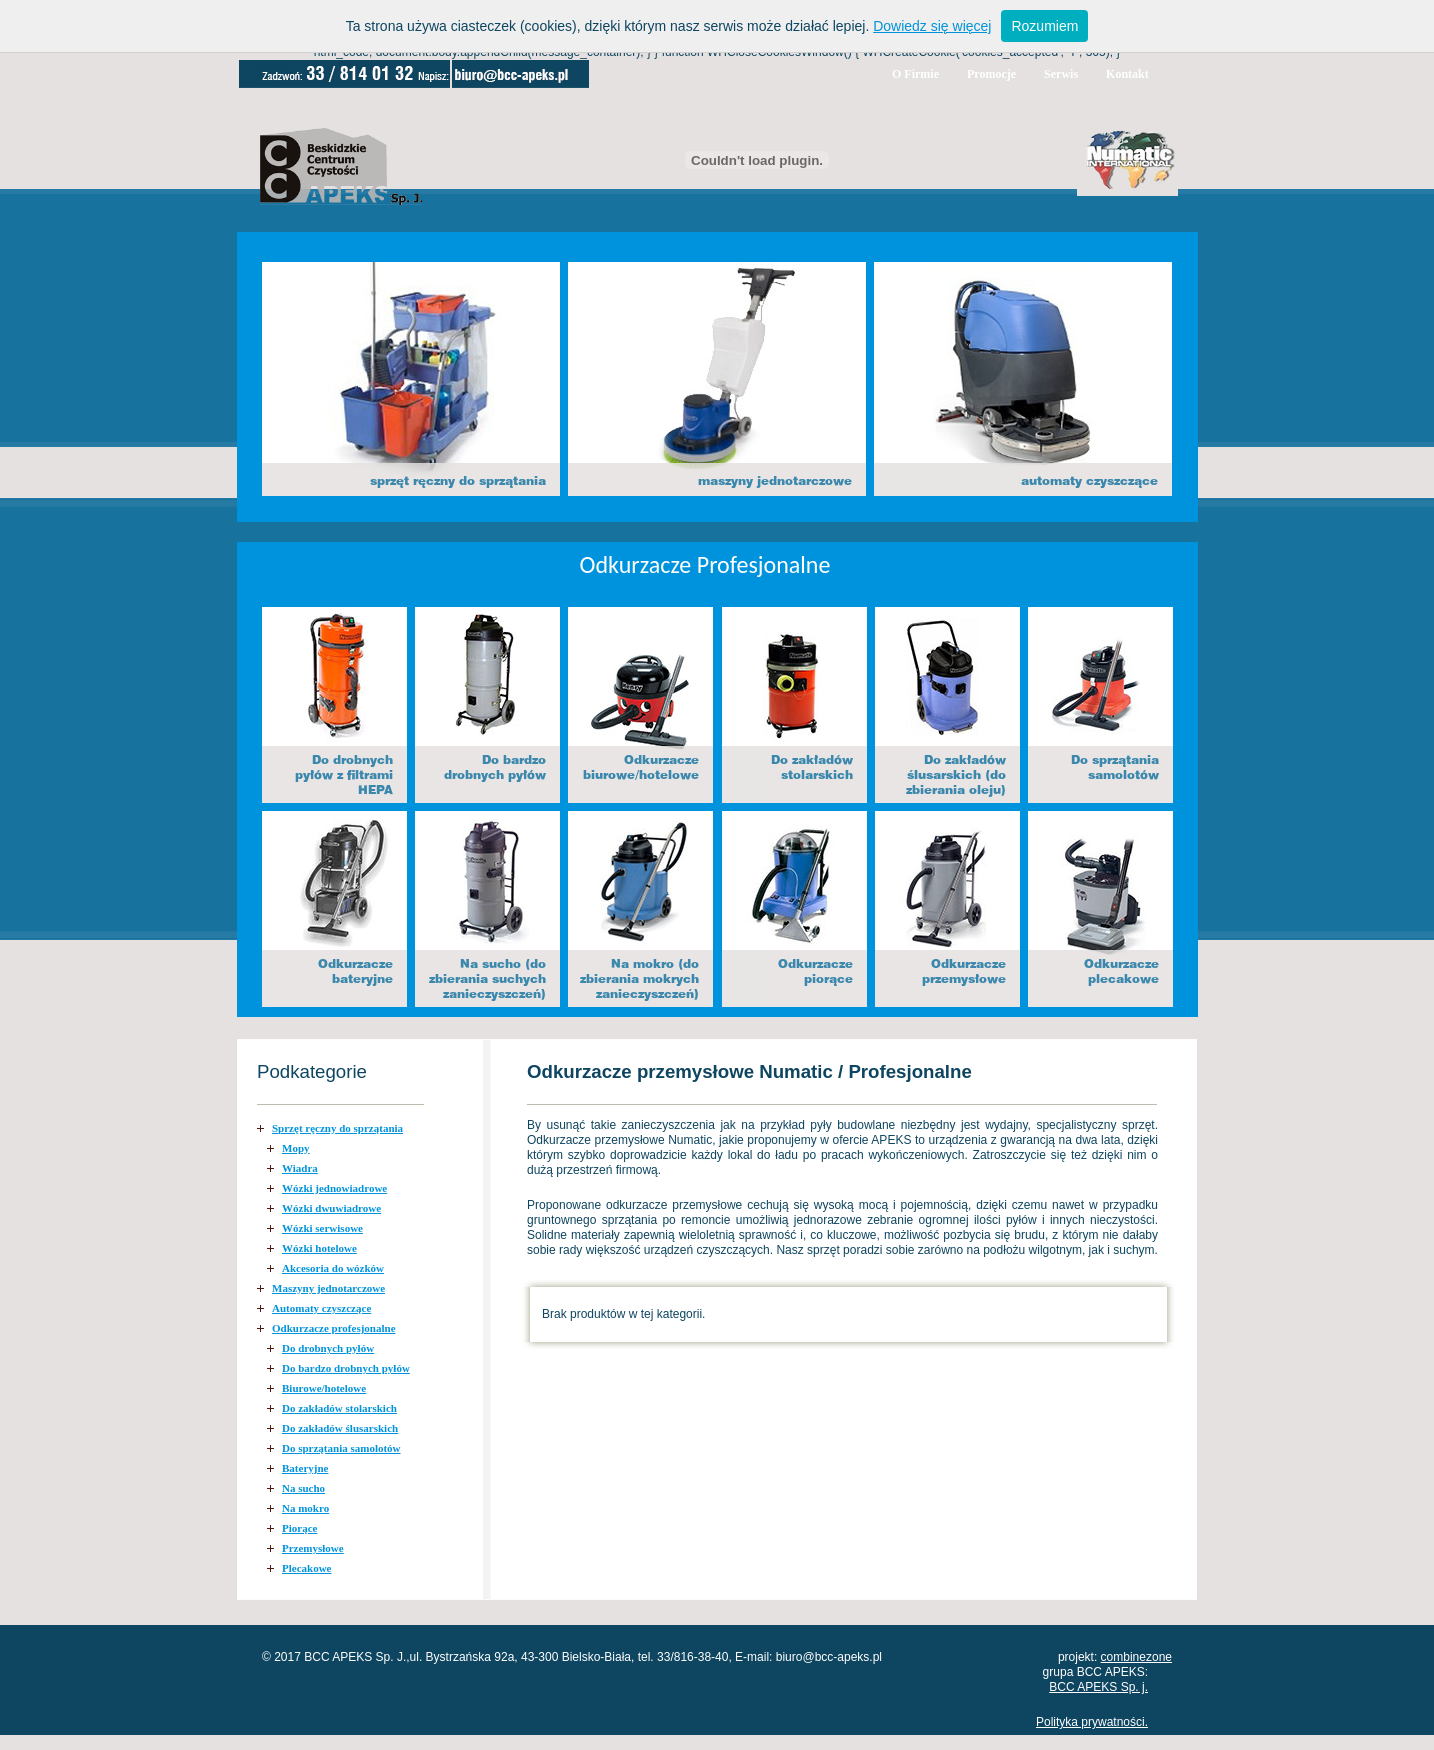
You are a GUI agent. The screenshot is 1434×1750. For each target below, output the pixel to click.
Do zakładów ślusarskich (340, 1428)
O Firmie (915, 74)
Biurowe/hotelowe (324, 1388)
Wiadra (300, 1168)
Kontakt (1127, 74)
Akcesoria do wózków (333, 1268)
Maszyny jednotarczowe (328, 1288)
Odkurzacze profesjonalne (334, 1328)
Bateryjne (305, 1468)
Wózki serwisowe (322, 1228)
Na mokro (305, 1508)
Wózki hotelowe (319, 1248)
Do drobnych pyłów (328, 1348)
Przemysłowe (313, 1548)
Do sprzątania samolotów (341, 1448)
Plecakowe (306, 1568)
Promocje (991, 74)
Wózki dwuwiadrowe (331, 1208)
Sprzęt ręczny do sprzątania (337, 1128)
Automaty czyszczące (321, 1308)
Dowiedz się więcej (932, 26)
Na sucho (303, 1488)
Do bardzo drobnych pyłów (346, 1368)
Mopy (296, 1148)
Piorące (299, 1528)
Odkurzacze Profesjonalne (705, 564)
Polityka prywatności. (1092, 1722)
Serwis (1061, 74)
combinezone (1136, 1657)
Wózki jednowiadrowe (334, 1188)
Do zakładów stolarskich (339, 1408)
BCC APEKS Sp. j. (1098, 1687)
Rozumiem (1044, 26)
